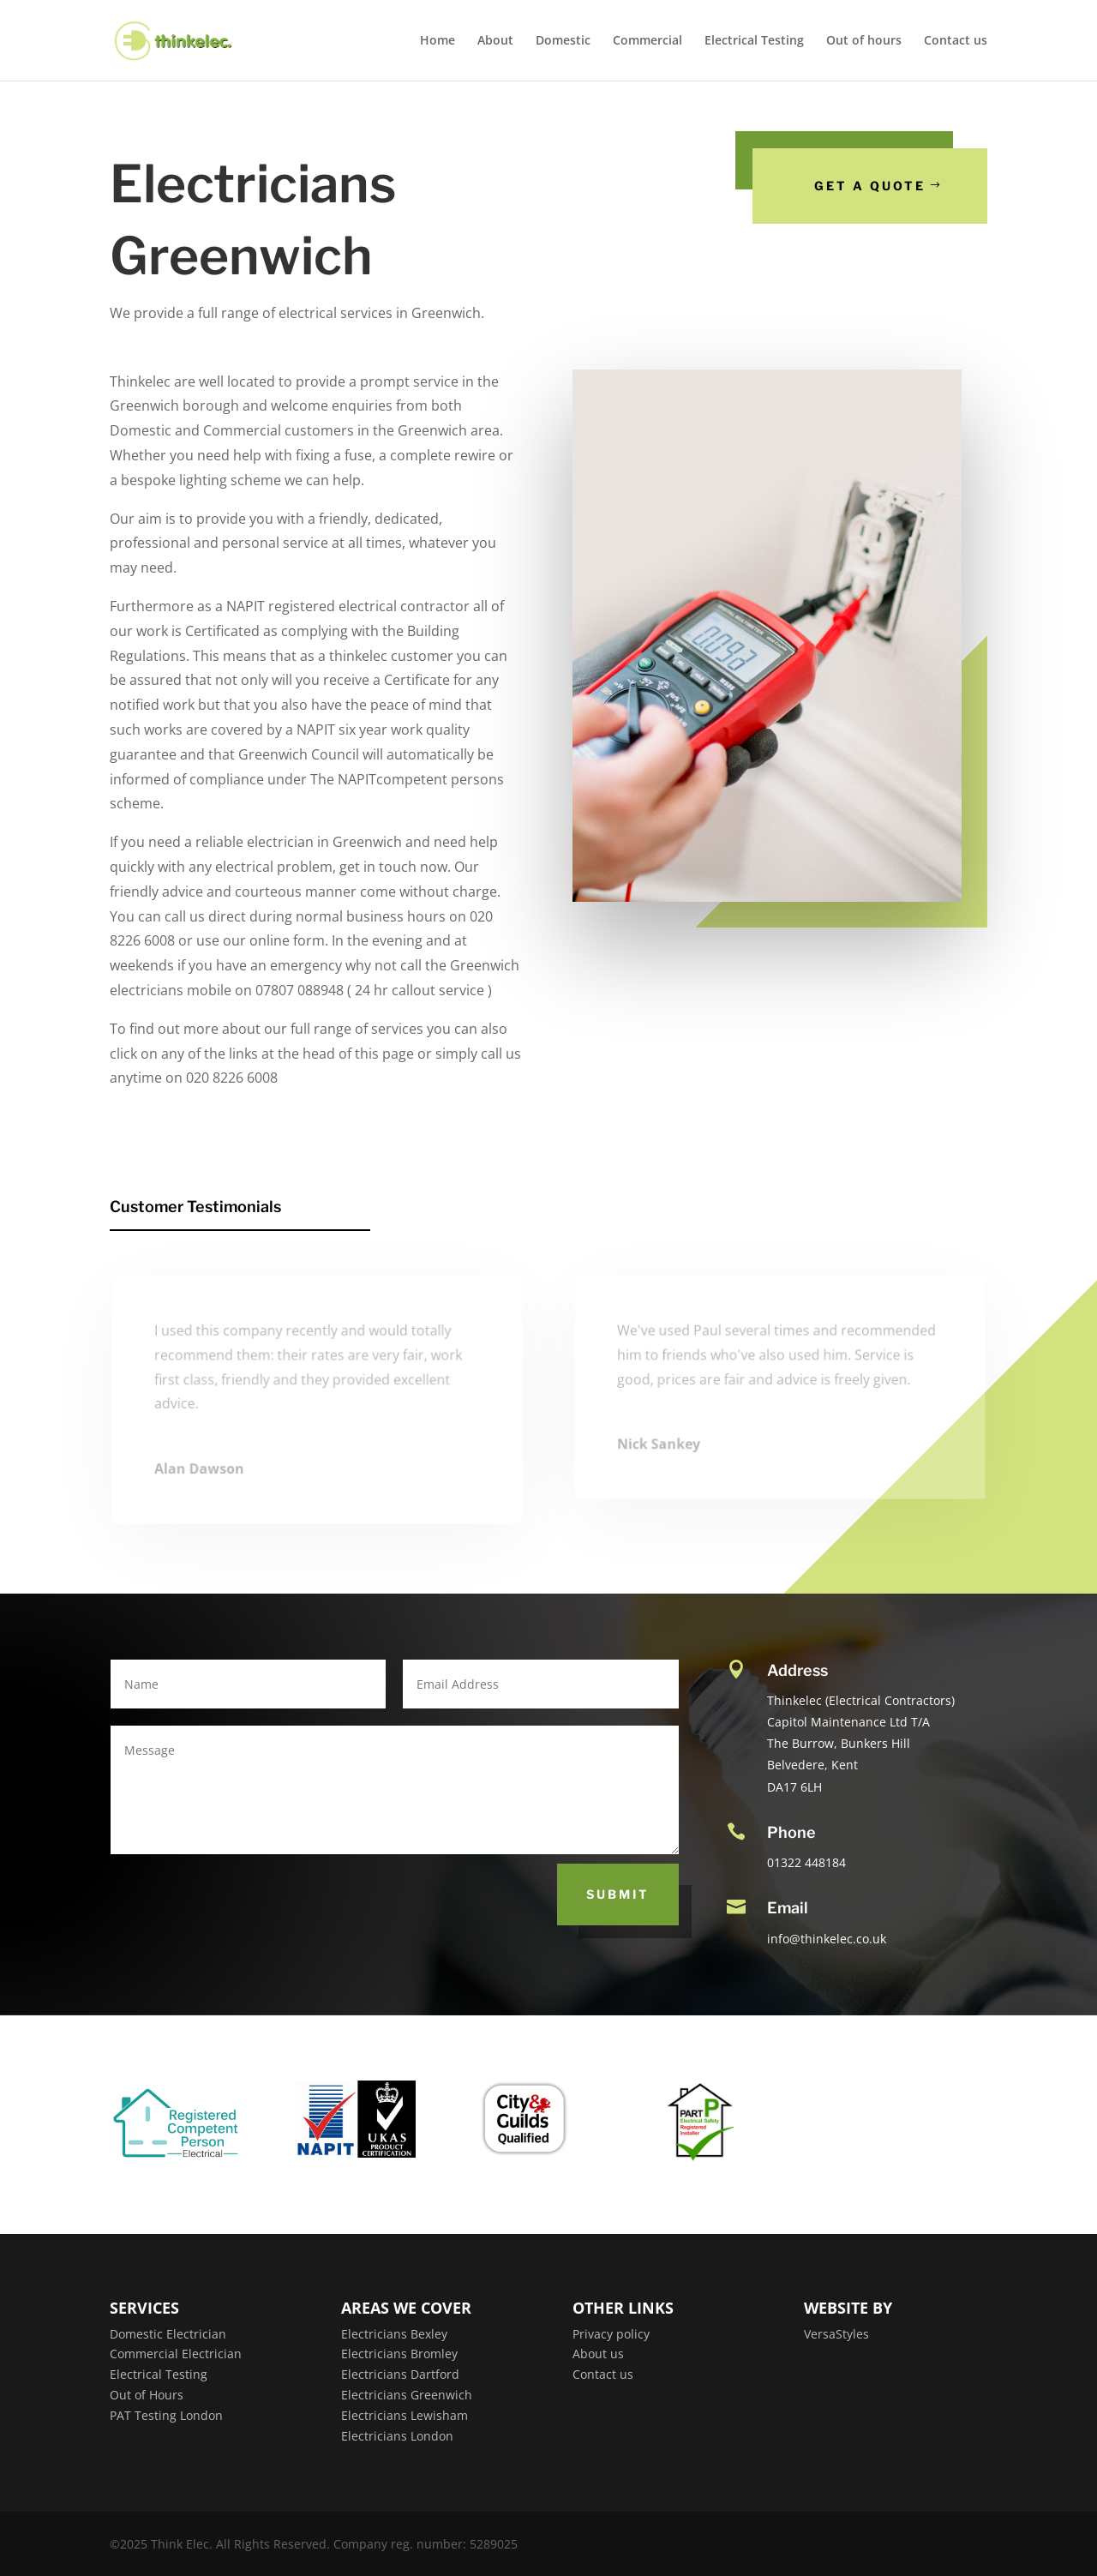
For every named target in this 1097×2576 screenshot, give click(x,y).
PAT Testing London (166, 2415)
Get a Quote (871, 185)
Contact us (955, 41)
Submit (618, 1894)
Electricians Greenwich (406, 2395)
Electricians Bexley (394, 2334)
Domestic (563, 41)
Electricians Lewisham (404, 2415)
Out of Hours (146, 2395)
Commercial (647, 41)
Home (437, 41)
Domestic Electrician (168, 2334)
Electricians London (397, 2436)
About (495, 41)
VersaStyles (836, 2334)
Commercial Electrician (176, 2353)
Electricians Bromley (399, 2353)
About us (598, 2353)
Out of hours (864, 41)
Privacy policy (611, 2334)
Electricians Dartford (400, 2374)
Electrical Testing (754, 41)
